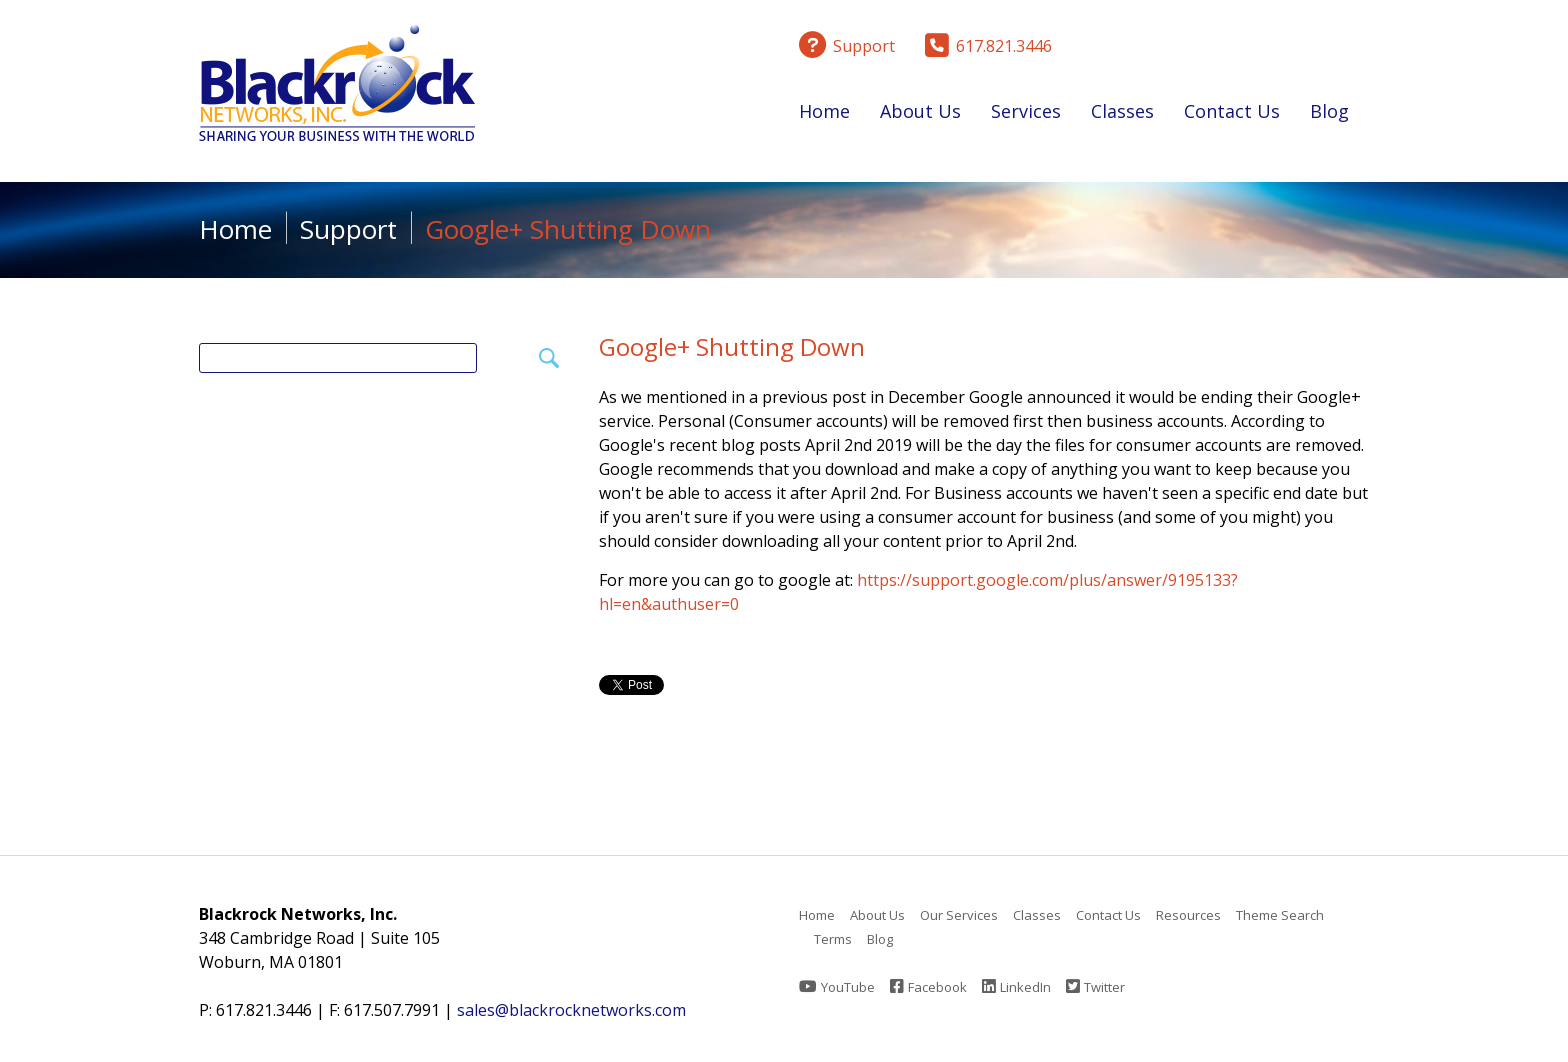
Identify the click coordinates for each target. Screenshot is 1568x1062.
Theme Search (1280, 915)
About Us (920, 115)
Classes (1122, 115)
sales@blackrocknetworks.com (571, 1010)
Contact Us (1232, 111)
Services (1026, 115)
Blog (1329, 111)
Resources (1188, 915)
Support (348, 229)
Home (824, 111)
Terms (833, 939)
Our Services (959, 915)
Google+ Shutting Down (732, 346)
